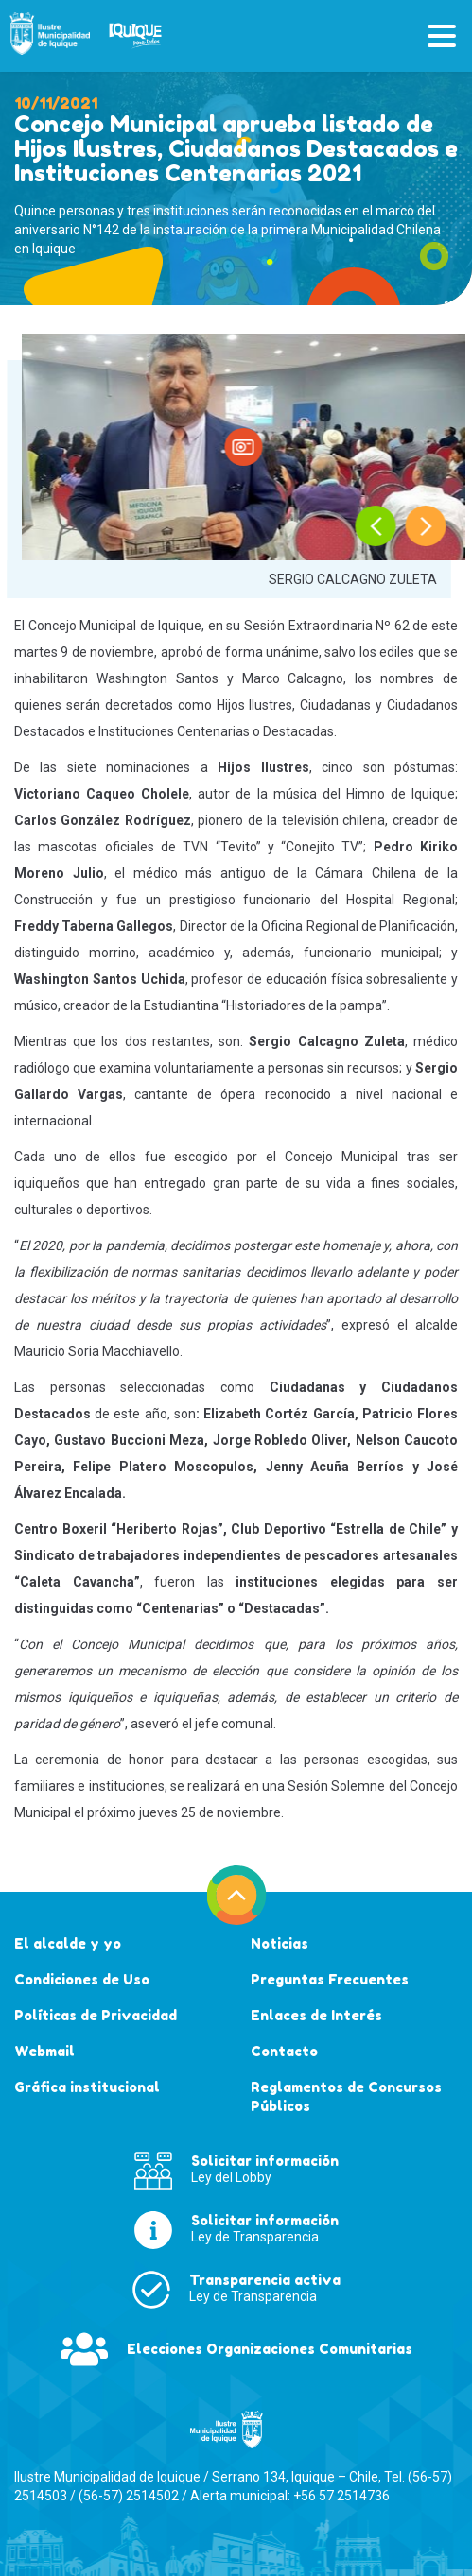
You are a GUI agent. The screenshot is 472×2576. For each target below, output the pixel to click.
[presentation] (376, 526)
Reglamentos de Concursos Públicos (346, 2096)
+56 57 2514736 (341, 2495)
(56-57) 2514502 (129, 2495)
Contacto (284, 2051)
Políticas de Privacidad (95, 2015)
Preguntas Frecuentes (330, 1979)
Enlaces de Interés (316, 2015)
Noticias (279, 1943)
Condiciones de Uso (81, 1979)
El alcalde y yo (67, 1943)
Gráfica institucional (87, 2087)
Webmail (44, 2051)
